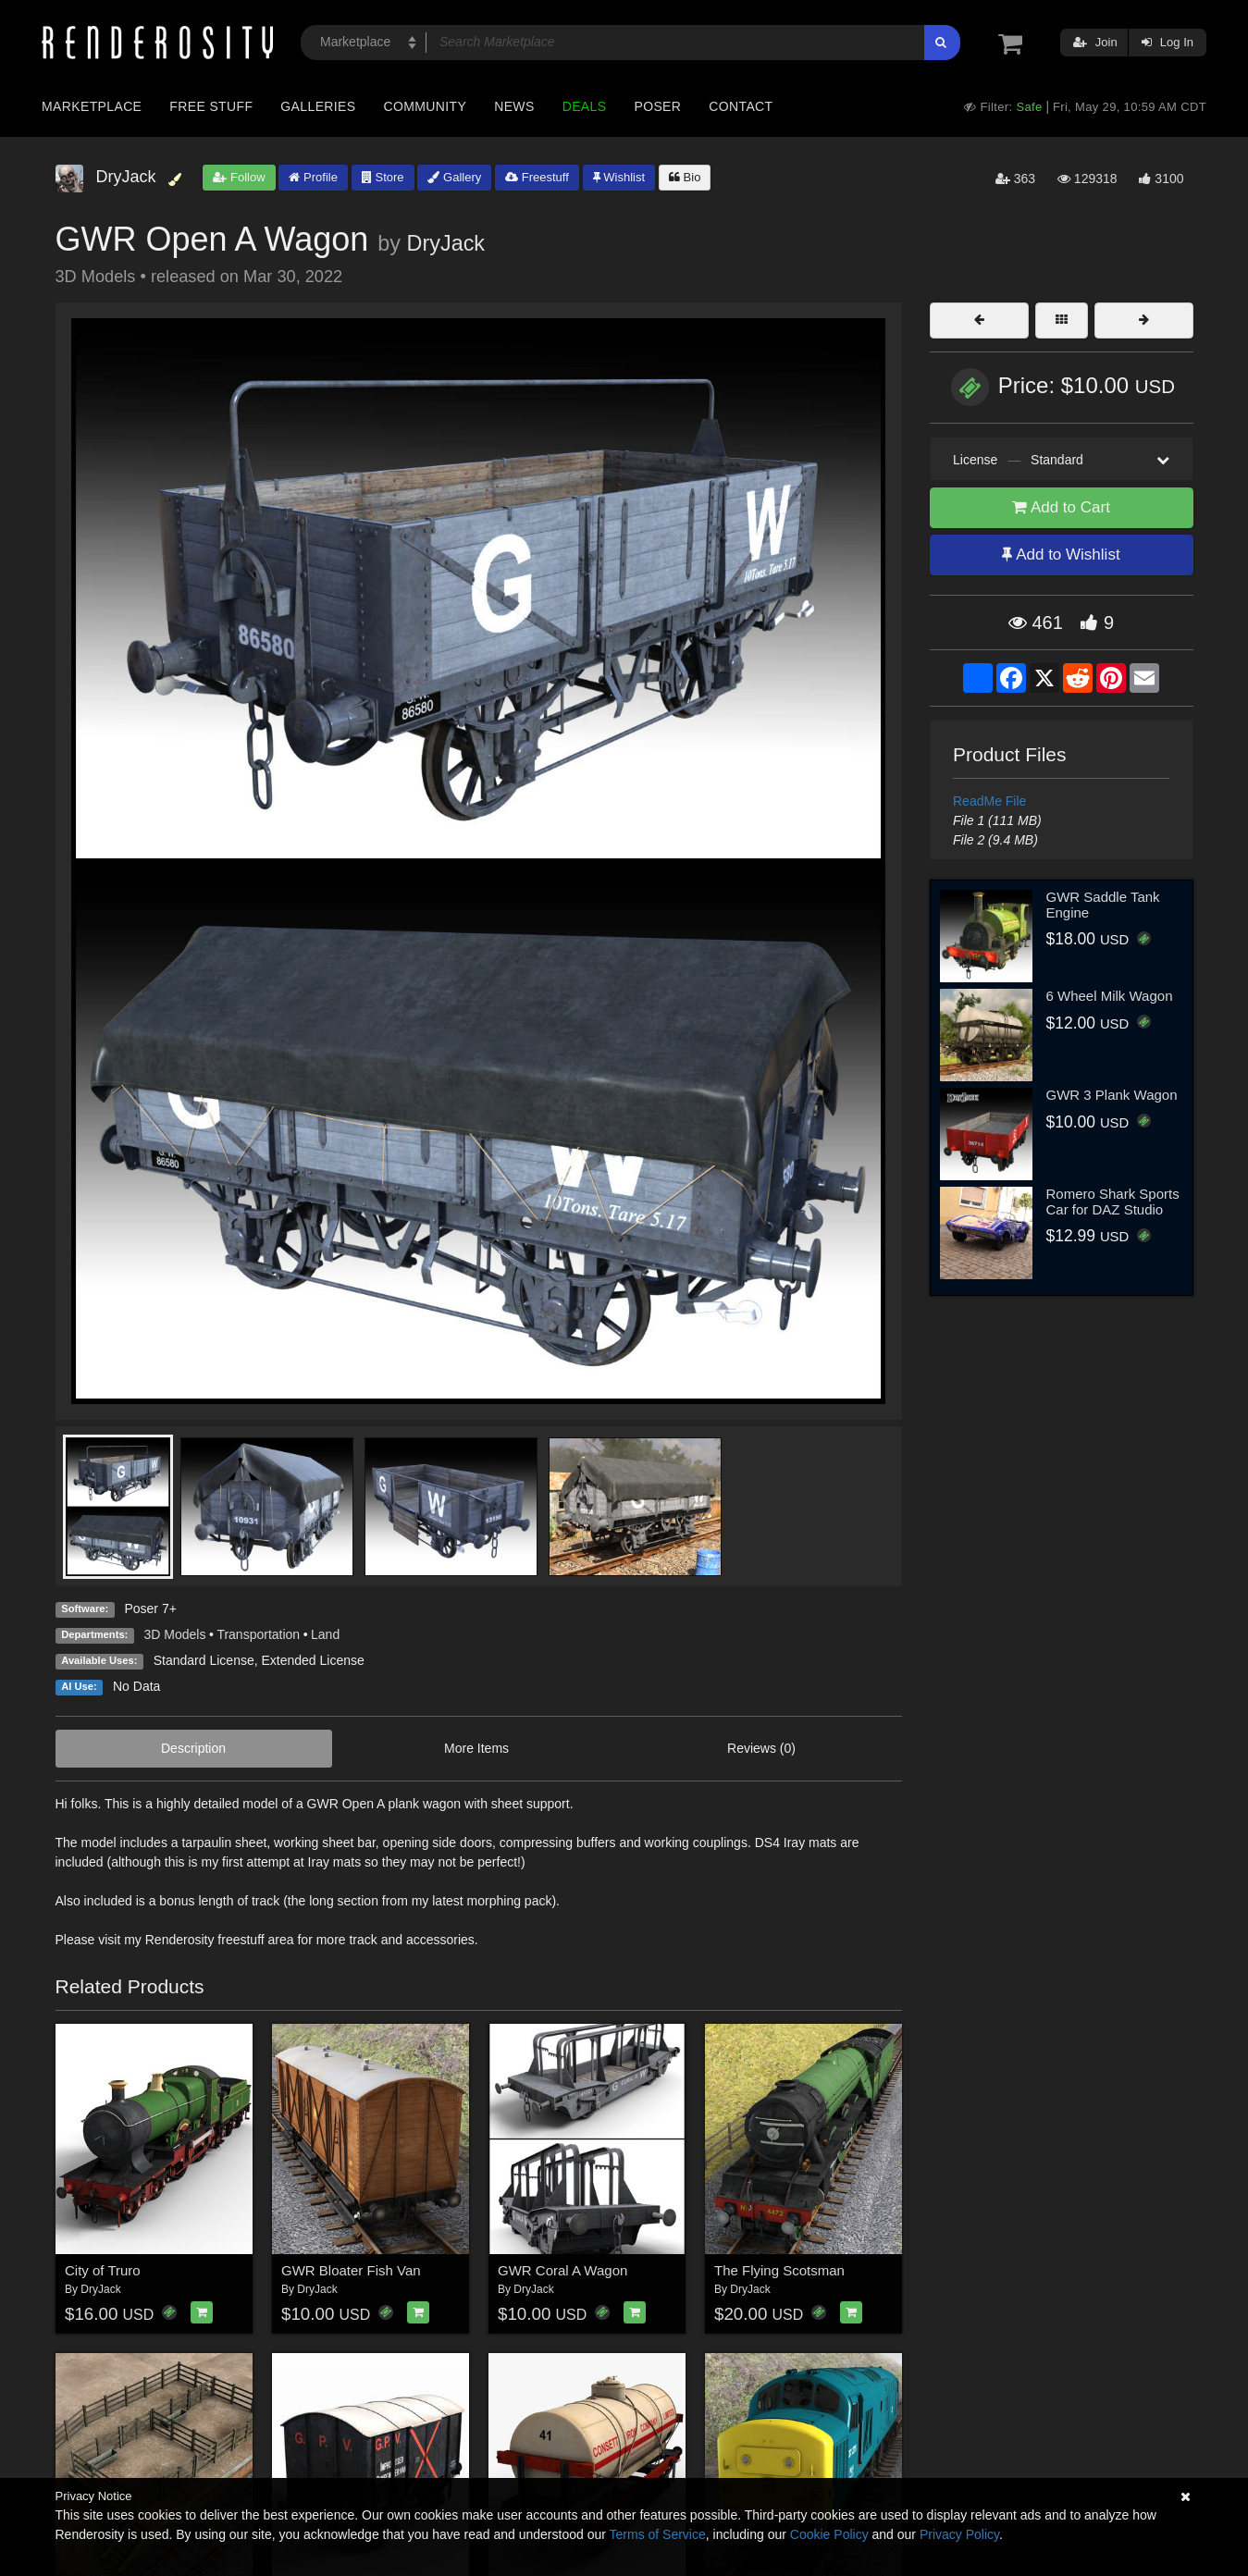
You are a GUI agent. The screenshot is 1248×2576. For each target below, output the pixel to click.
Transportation (258, 1634)
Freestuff (537, 177)
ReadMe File (989, 801)
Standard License (204, 1660)
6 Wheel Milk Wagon (1109, 996)
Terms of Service (658, 2534)
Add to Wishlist (1060, 554)
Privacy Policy (959, 2534)
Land (325, 1634)
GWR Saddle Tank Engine (1103, 904)
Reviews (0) (761, 1748)
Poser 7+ (150, 1608)
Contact (740, 106)
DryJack (446, 243)
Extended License (312, 1660)
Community (425, 106)
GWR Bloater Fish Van (351, 2270)
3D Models (175, 1634)
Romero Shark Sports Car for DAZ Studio (1113, 1201)
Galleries (317, 106)
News (514, 106)
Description (193, 1748)
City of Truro (103, 2270)
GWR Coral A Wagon (562, 2270)
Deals (584, 106)
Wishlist (619, 177)
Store (383, 177)
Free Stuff (211, 106)
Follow (239, 177)
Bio (684, 177)
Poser (657, 106)
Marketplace (92, 106)
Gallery (454, 177)
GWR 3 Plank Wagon (1112, 1095)
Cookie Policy (829, 2534)
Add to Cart (1061, 507)
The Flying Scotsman (779, 2270)
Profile (313, 177)
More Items (476, 1748)
